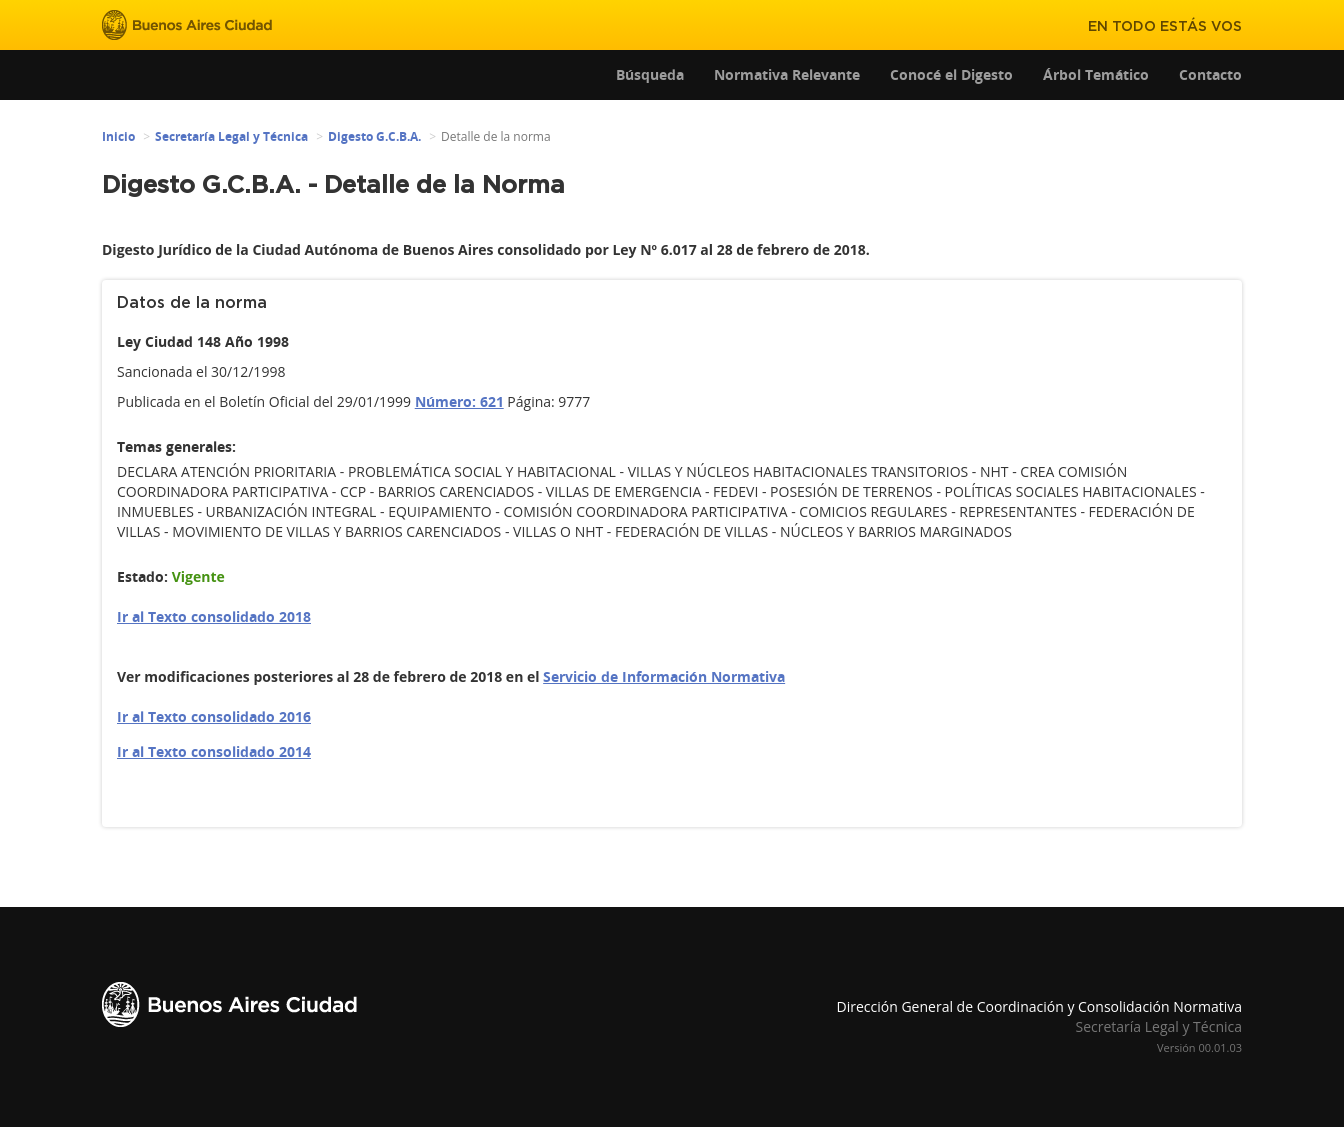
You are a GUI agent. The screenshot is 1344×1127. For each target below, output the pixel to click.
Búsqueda (650, 74)
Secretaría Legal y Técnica (231, 136)
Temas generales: (176, 446)
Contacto (1210, 74)
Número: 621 (459, 401)
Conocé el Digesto (951, 74)
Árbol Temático (1096, 74)
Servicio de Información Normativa (664, 676)
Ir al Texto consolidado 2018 (214, 616)
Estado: (142, 576)
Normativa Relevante (787, 74)
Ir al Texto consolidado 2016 (214, 716)
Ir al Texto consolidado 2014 (214, 751)
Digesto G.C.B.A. (374, 136)
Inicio (118, 136)
